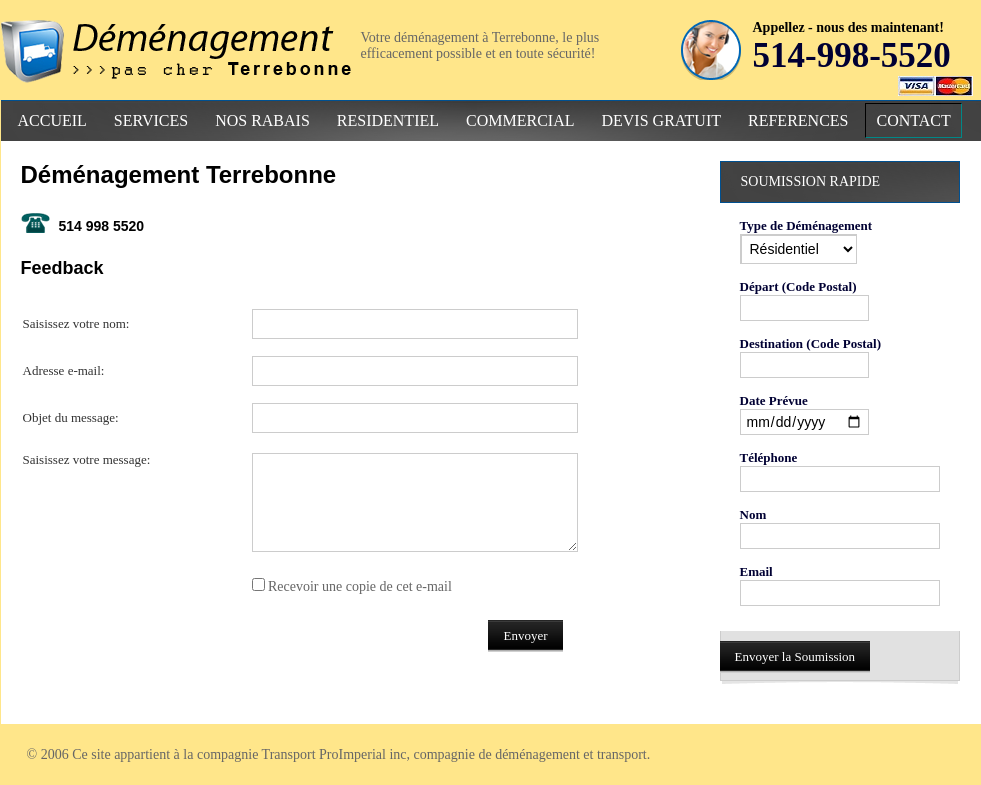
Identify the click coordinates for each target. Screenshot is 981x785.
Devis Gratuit (661, 120)
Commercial (520, 120)
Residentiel (388, 120)
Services (151, 120)
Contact (913, 120)
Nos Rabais (262, 120)
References (798, 120)
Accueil (52, 120)
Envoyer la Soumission (795, 656)
